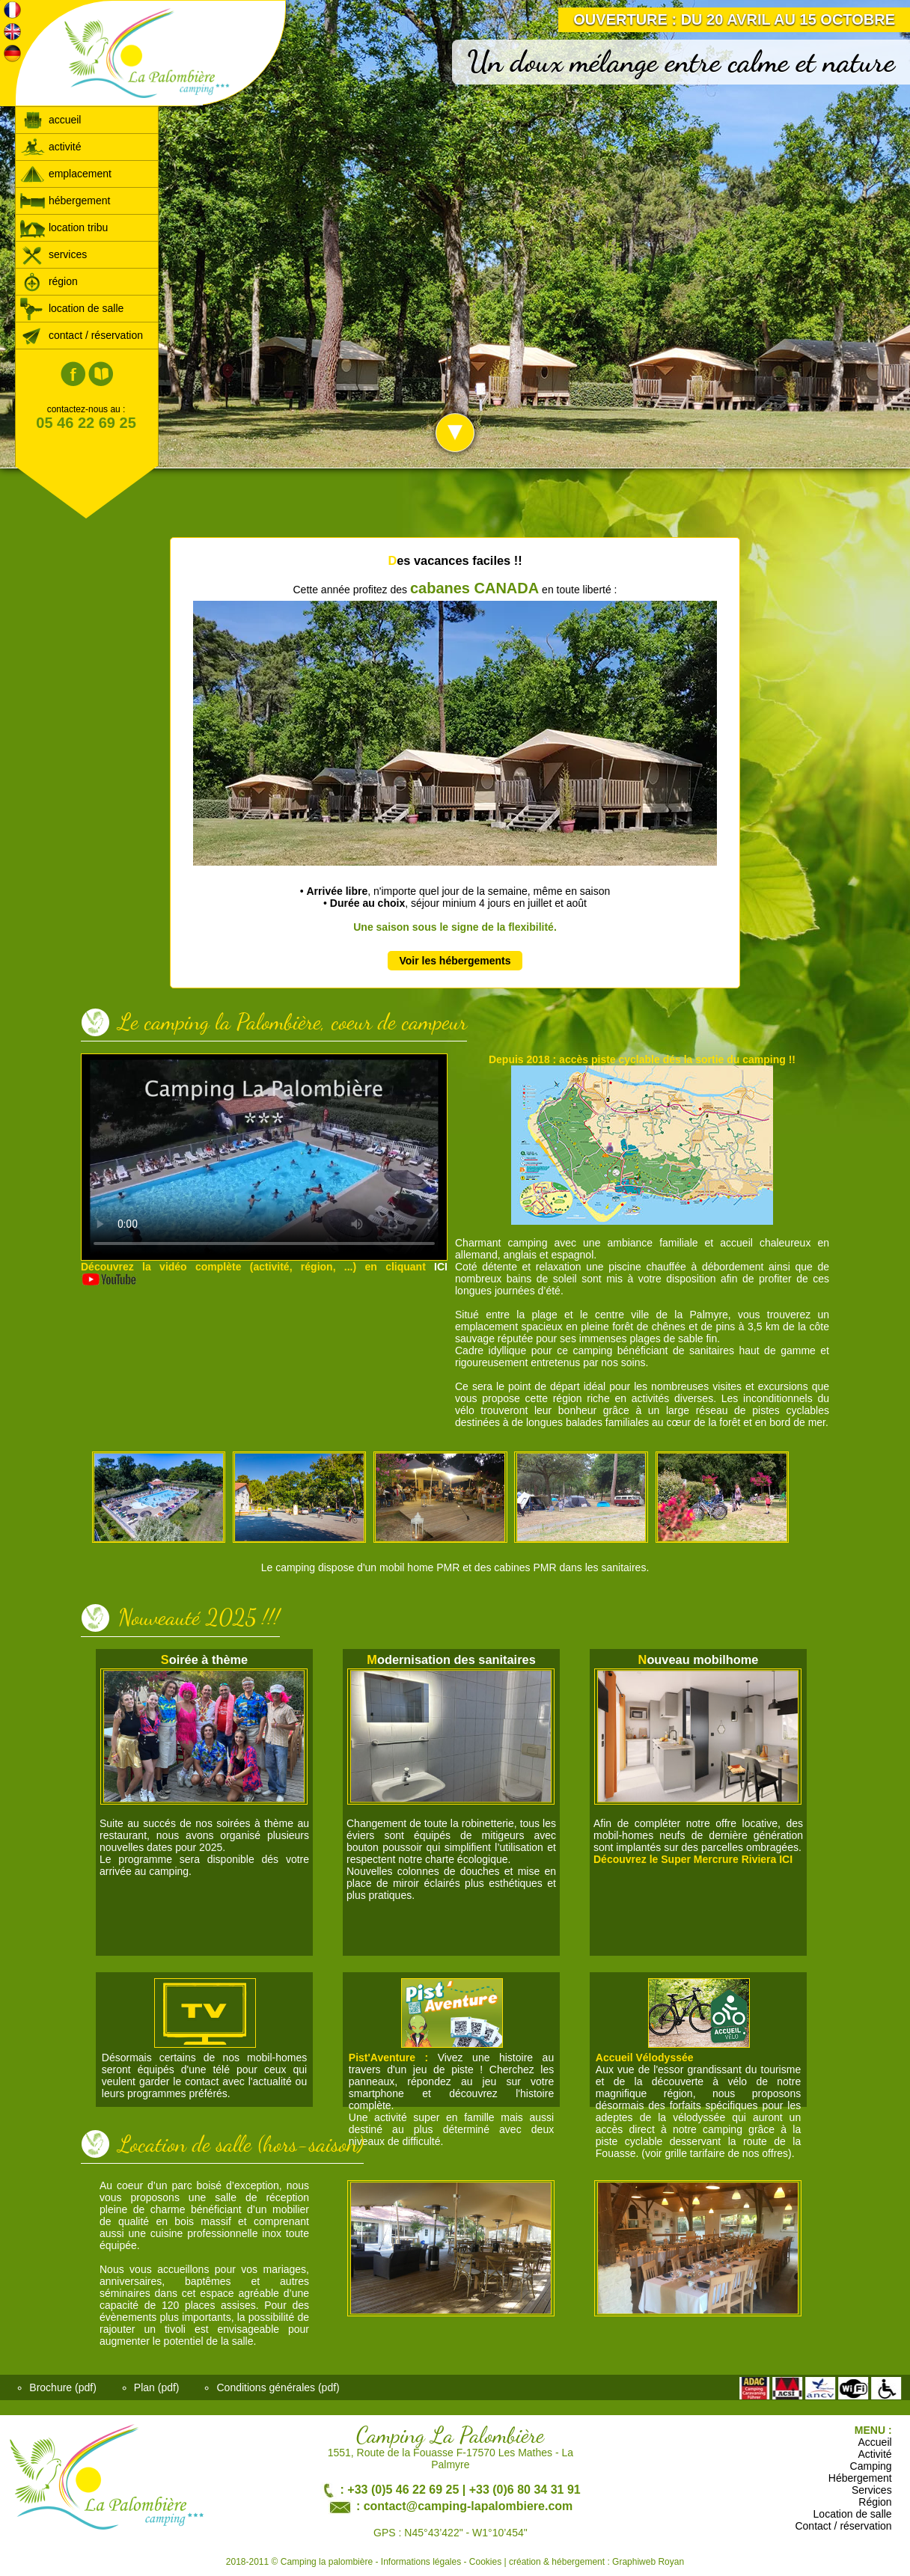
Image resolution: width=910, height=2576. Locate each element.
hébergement (64, 200)
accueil (50, 120)
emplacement (65, 174)
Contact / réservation (843, 2526)
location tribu (63, 227)
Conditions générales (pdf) (278, 2387)
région (48, 281)
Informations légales (421, 2562)
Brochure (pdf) (62, 2387)
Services (872, 2490)
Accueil (875, 2442)
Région (874, 2502)
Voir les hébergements (454, 961)
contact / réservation (81, 335)
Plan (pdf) (157, 2387)
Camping (871, 2466)
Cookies (485, 2562)
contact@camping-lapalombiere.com (468, 2506)
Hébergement (860, 2478)
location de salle (71, 308)
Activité (875, 2454)
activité (50, 147)
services (53, 254)
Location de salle (852, 2514)
